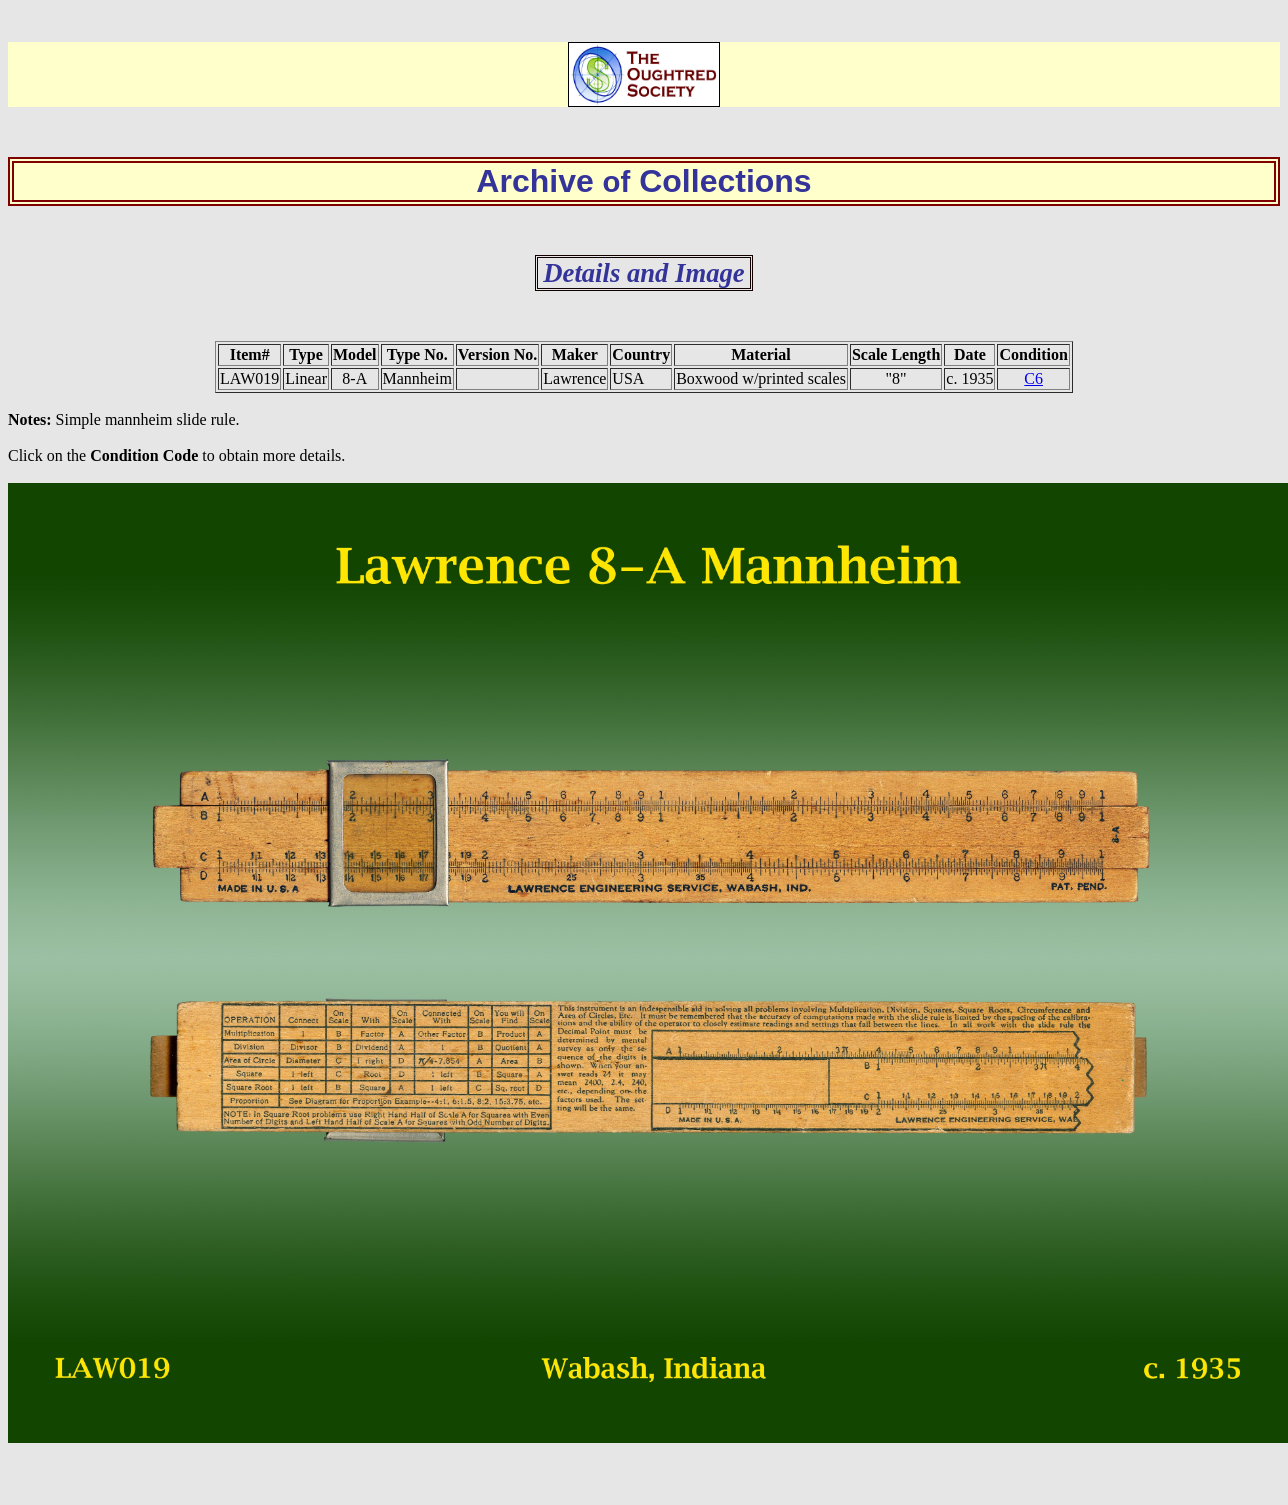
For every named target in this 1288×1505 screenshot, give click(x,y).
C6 (1033, 378)
